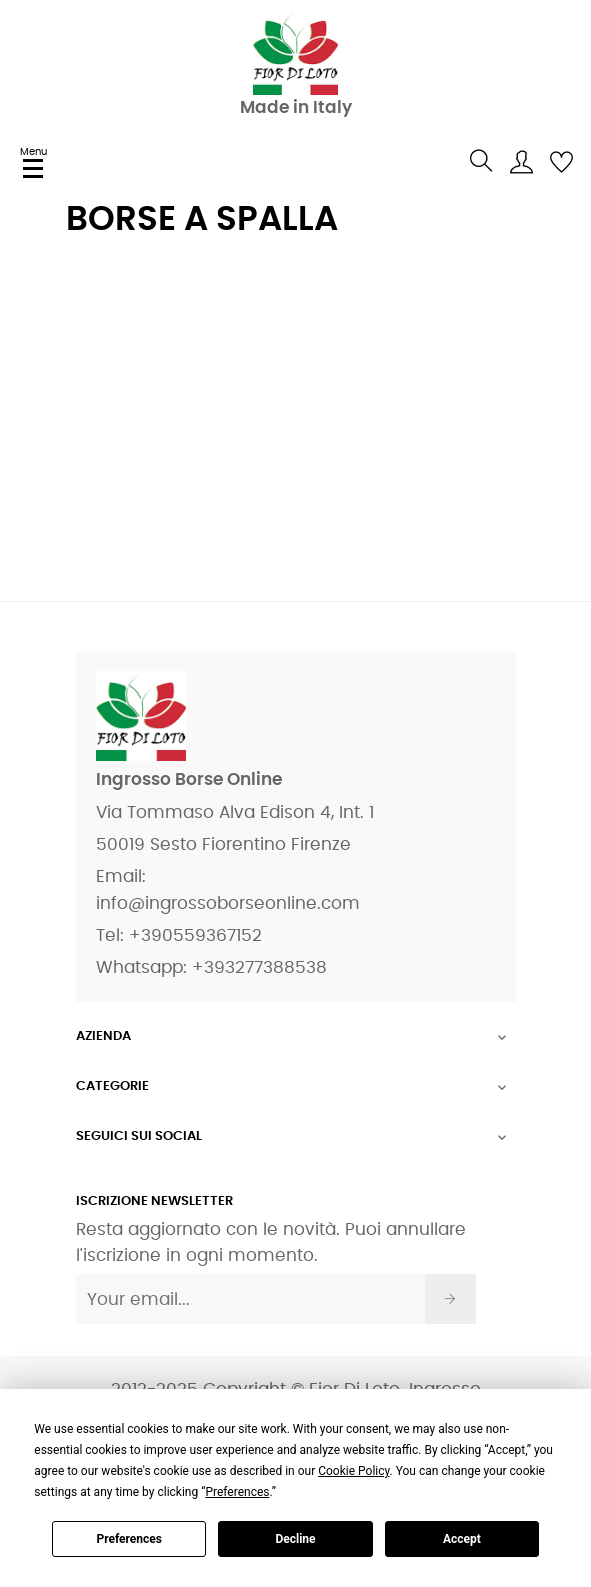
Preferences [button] (237, 1492)
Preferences (129, 1539)
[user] (521, 161)
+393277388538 (259, 967)
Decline (295, 1539)
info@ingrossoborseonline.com (228, 903)
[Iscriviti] (450, 1299)
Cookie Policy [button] (353, 1471)
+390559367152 (195, 935)
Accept (462, 1539)
